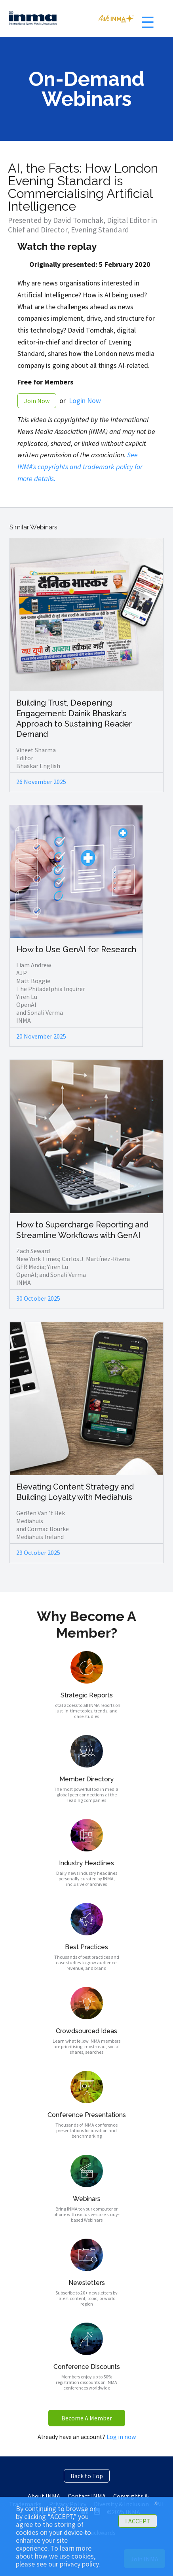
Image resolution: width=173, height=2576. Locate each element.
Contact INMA (87, 2496)
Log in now (121, 2437)
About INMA (44, 2496)
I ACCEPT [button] (137, 2521)
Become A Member (86, 2418)
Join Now (36, 401)
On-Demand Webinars (86, 88)
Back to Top (86, 2476)
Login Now (85, 400)
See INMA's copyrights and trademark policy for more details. (80, 466)
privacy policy (79, 2564)
